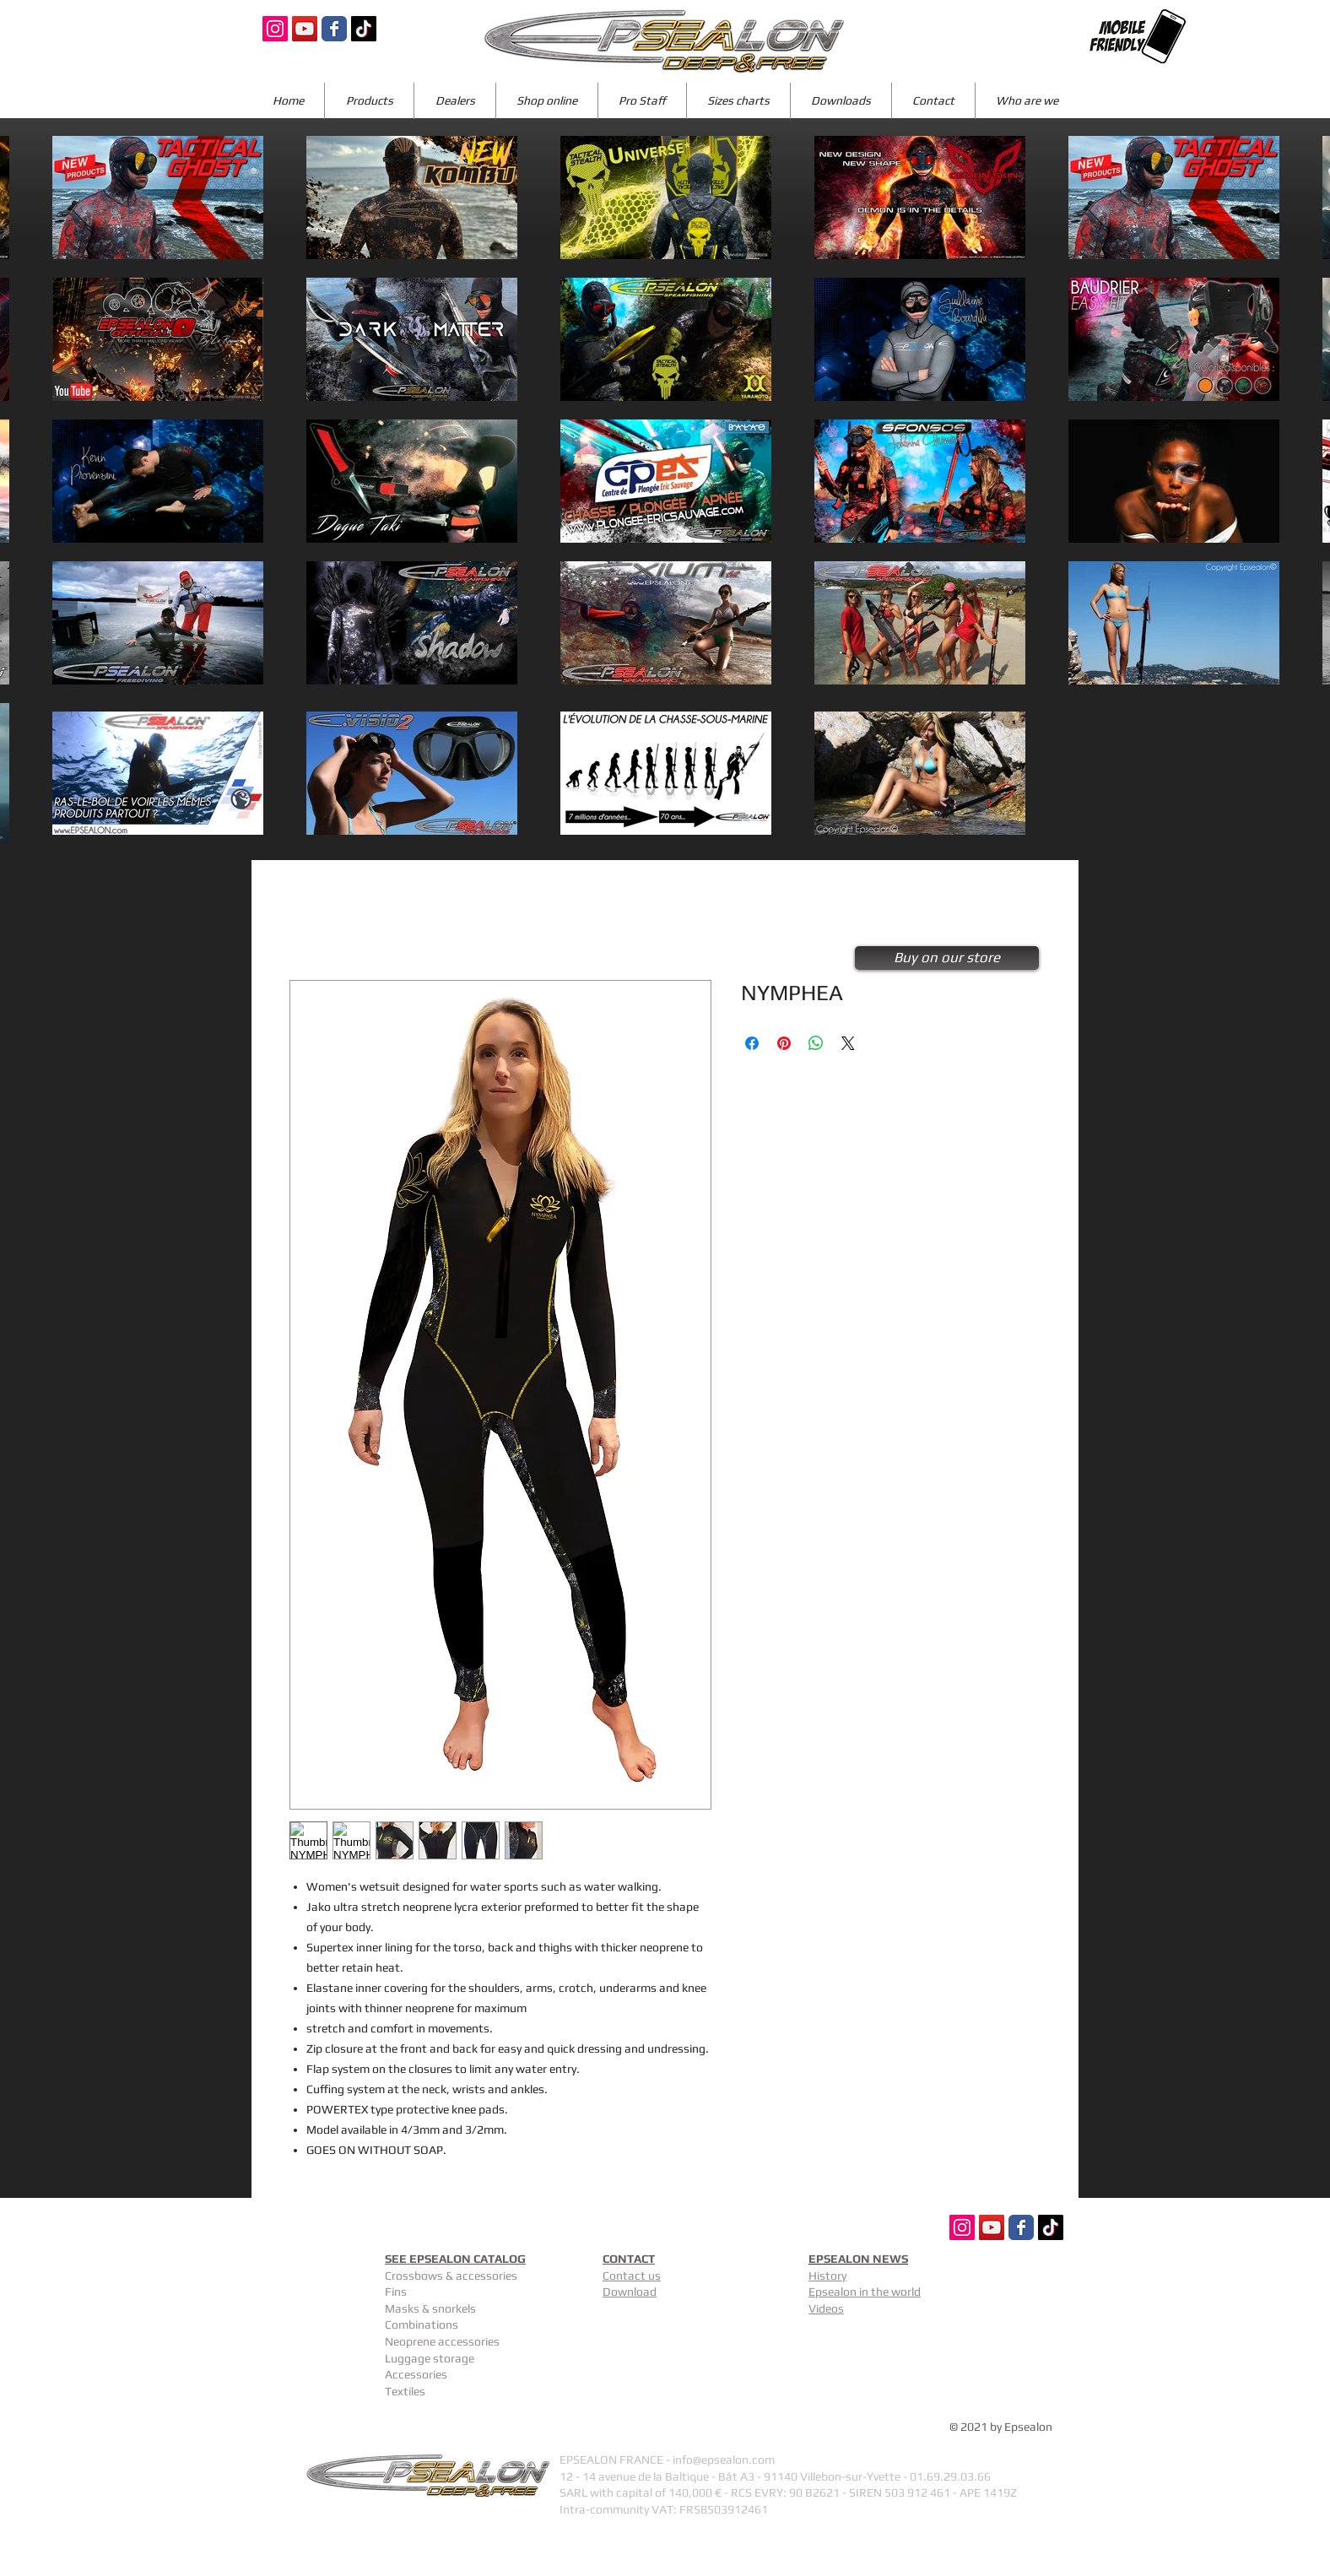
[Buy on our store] (947, 958)
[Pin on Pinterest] (784, 1043)
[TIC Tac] (363, 28)
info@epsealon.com (724, 2459)
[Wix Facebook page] (334, 28)
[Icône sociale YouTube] (304, 28)
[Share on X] (848, 1043)
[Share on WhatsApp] (816, 1043)
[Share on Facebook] (752, 1043)
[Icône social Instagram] (275, 28)
